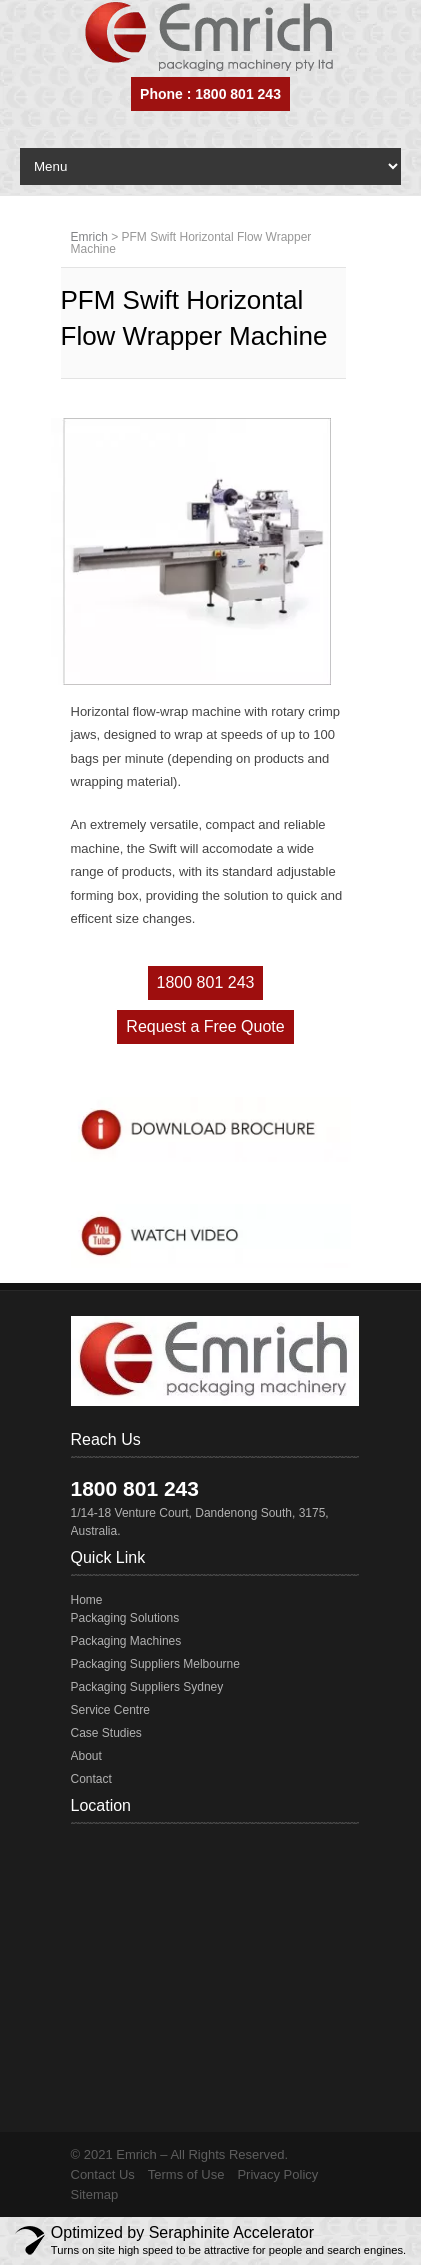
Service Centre (110, 1710)
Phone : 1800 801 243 (210, 94)
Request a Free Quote (205, 1026)
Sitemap (95, 2194)
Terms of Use (186, 2174)
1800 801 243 (206, 982)
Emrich (89, 237)
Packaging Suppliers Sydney (147, 1687)
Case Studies (106, 1733)
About (86, 1756)
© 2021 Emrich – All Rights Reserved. (180, 2154)
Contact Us (103, 2174)
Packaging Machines (126, 1641)
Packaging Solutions (125, 1618)
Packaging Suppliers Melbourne (155, 1664)
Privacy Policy (277, 2174)
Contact (91, 1779)
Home (87, 1600)
